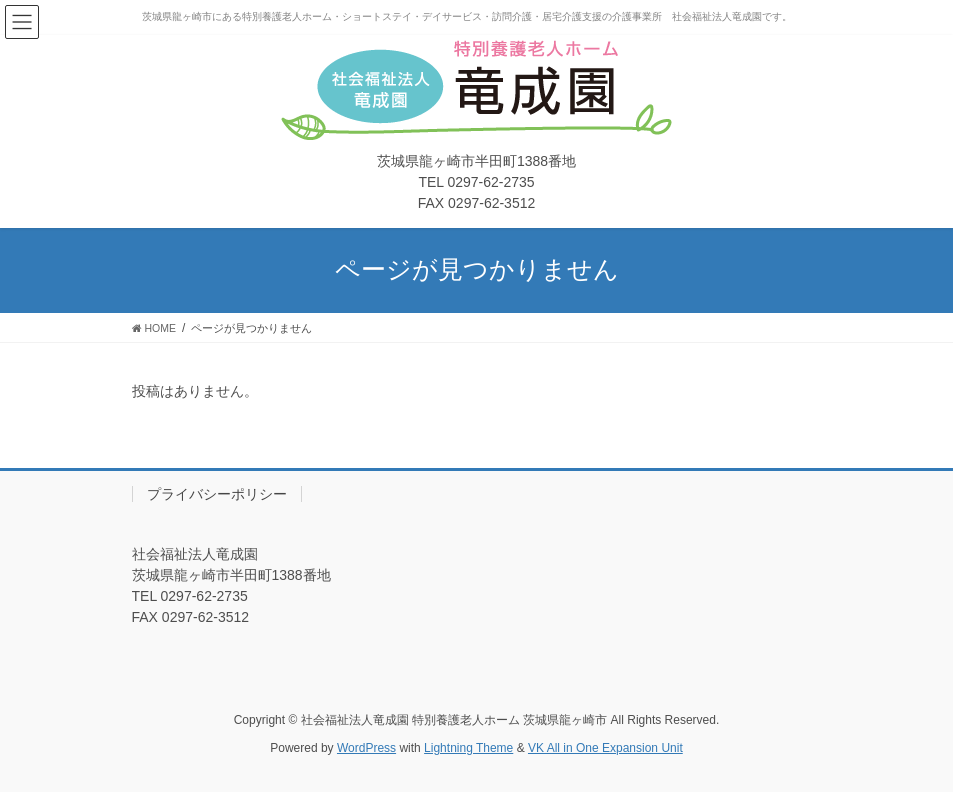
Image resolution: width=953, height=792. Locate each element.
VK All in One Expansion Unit (605, 748)
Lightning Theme (468, 748)
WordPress (366, 748)
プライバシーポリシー (217, 494)
